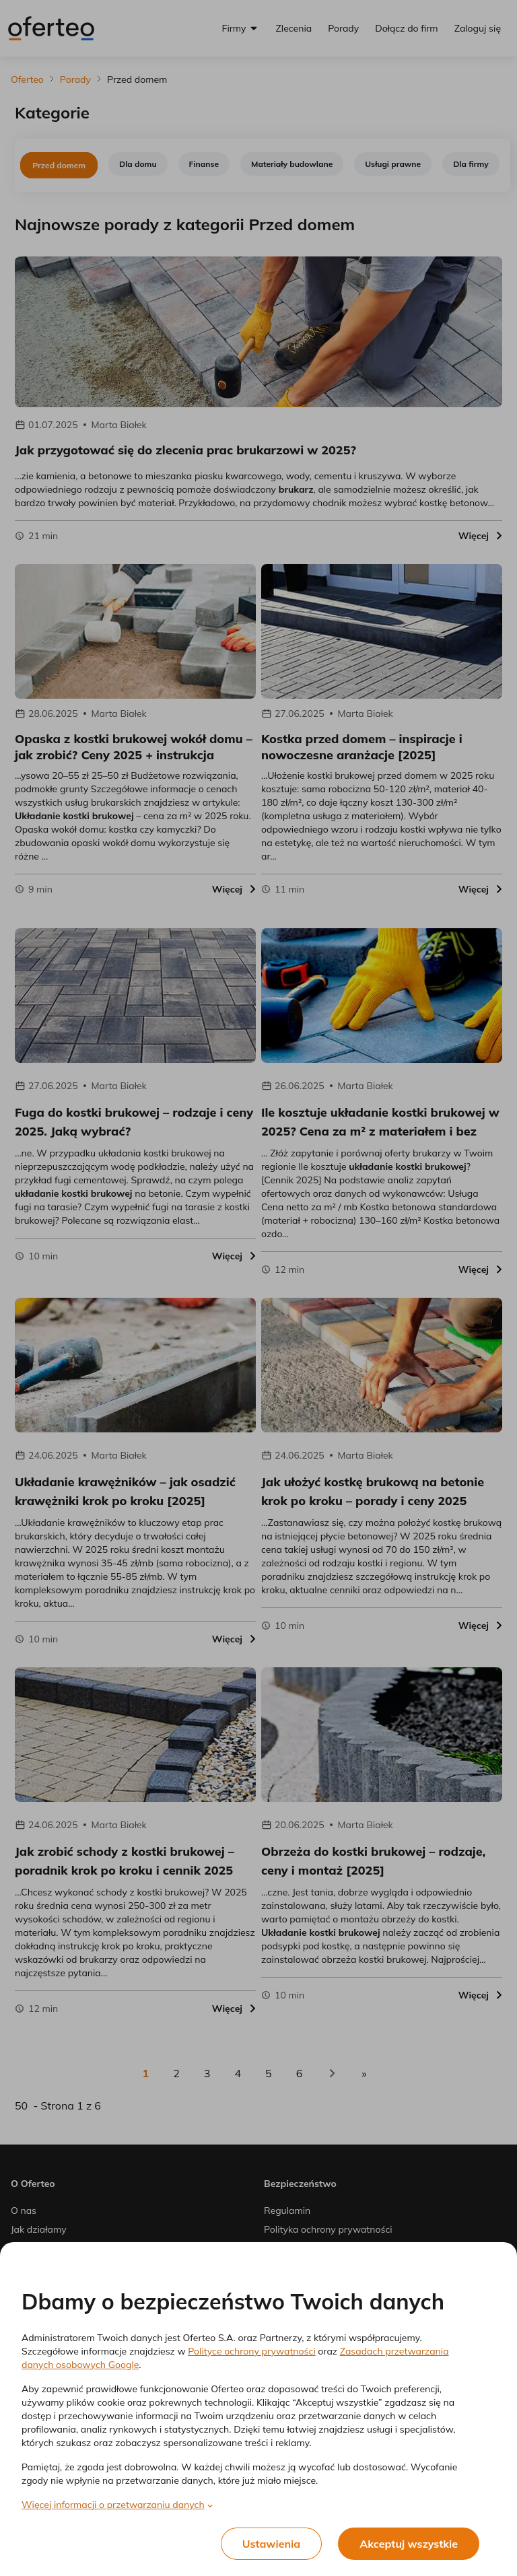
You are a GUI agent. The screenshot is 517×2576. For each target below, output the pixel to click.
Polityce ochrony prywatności (251, 2351)
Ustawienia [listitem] (271, 2543)
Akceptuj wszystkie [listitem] (408, 2543)
